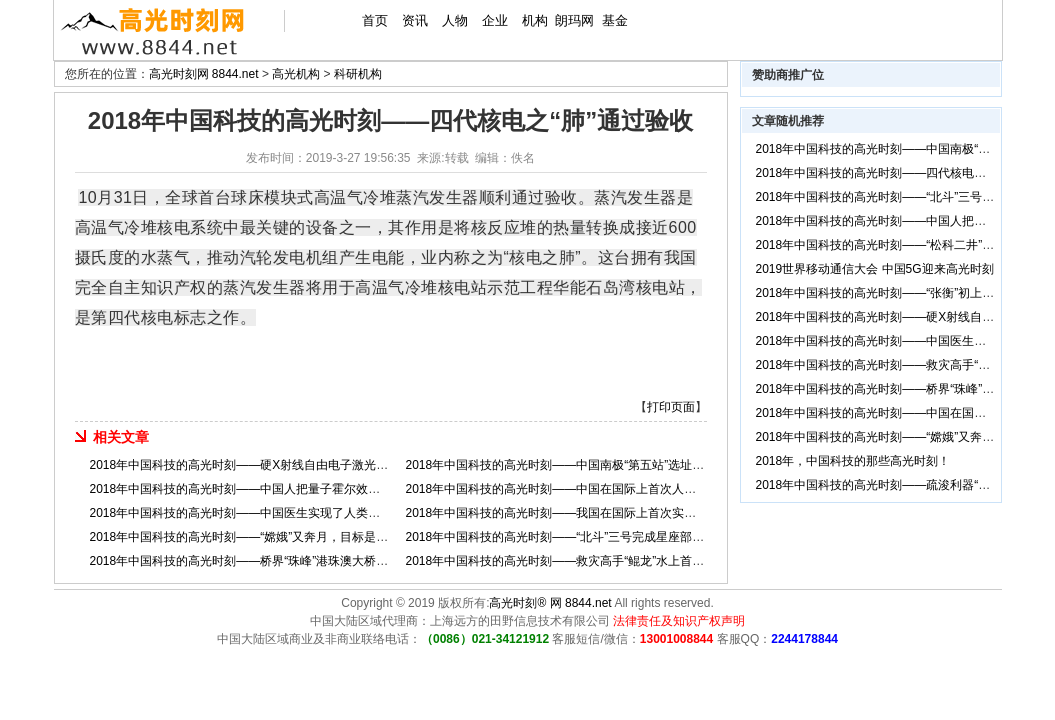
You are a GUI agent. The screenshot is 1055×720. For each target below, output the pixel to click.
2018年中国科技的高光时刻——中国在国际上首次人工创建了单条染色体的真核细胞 (629, 489)
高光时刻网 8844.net (204, 74)
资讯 (415, 20)
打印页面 (671, 407)
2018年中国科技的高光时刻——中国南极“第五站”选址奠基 (561, 465)
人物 (455, 20)
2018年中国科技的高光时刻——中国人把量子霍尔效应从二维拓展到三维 (283, 489)
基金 (615, 20)
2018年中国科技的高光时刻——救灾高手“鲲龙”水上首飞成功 (567, 561)
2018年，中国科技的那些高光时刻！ (853, 461)
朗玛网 (574, 20)
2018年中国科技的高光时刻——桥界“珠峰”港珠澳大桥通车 (245, 561)
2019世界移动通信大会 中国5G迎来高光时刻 (875, 269)
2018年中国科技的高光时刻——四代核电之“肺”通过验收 (905, 173)
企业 (495, 20)
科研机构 (358, 74)
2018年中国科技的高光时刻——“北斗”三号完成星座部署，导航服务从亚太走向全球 (627, 537)
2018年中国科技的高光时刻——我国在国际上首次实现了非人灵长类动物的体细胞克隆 (635, 513)
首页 (375, 20)
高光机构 (296, 74)
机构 (535, 20)
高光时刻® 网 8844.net (550, 603)
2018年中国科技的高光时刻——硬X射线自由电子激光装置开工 (257, 465)
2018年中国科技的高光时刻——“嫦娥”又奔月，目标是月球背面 (257, 537)
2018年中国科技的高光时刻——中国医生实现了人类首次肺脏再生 (265, 513)
